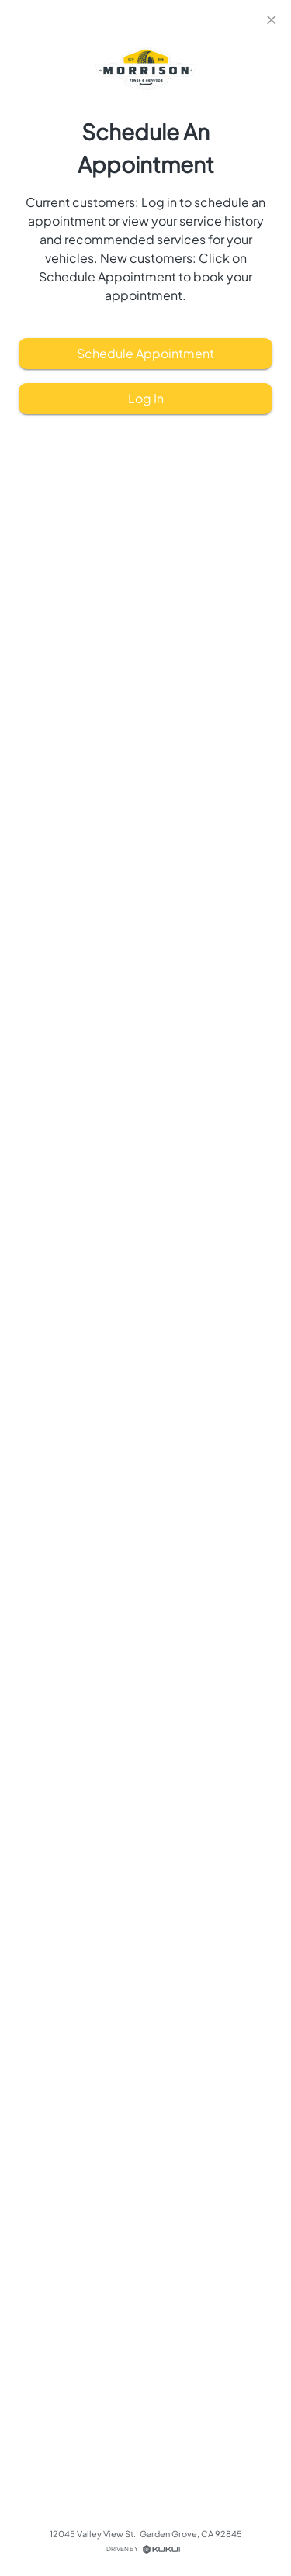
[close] (272, 20)
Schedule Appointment (145, 353)
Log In (145, 398)
